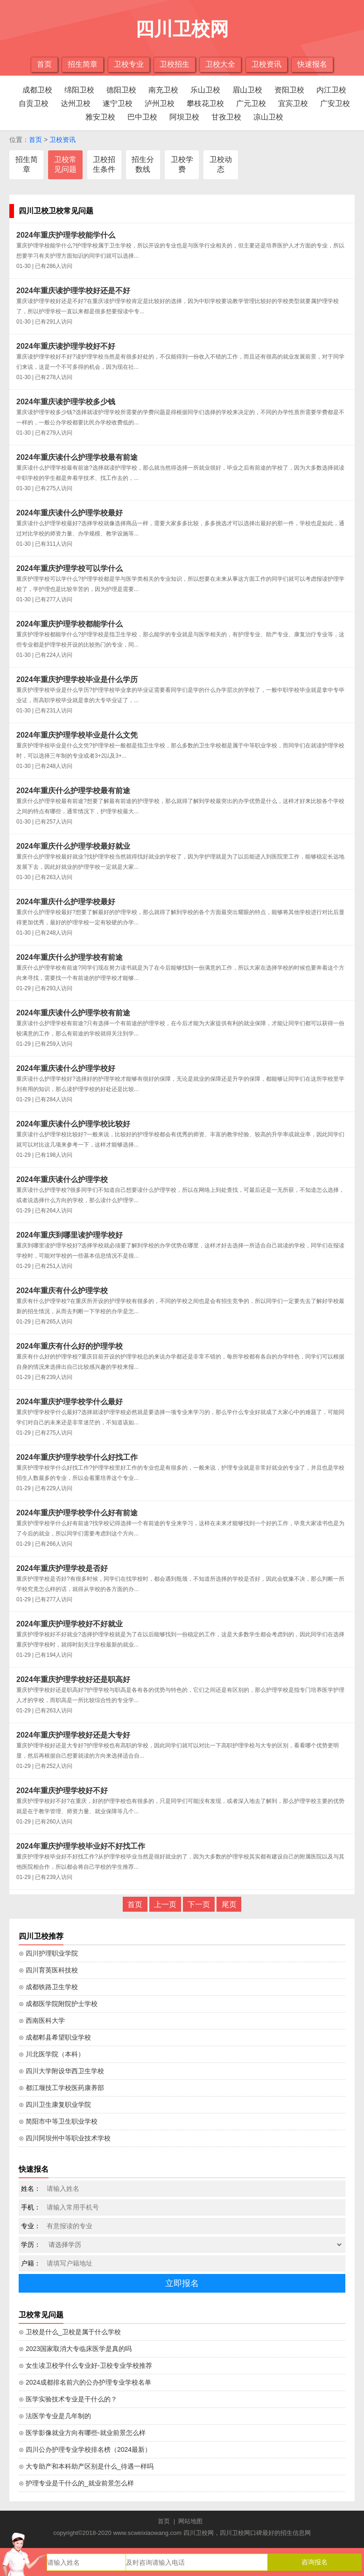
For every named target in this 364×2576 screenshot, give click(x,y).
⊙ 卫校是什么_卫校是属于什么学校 (70, 2332)
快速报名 (312, 64)
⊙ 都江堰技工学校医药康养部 (61, 2087)
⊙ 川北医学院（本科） (51, 2054)
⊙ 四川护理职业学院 (48, 1953)
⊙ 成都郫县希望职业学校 (55, 2037)
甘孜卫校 (226, 117)
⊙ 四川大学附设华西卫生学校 (61, 2071)
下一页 (199, 1904)
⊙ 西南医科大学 (42, 2020)
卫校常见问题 (65, 164)
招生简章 (83, 64)
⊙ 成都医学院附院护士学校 (58, 2003)
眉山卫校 (247, 90)
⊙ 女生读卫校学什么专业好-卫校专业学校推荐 (85, 2365)
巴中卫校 (142, 117)
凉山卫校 (268, 117)
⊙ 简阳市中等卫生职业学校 (58, 2121)
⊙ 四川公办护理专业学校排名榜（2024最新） (85, 2449)
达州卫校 (76, 103)
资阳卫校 (289, 90)
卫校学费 (182, 164)
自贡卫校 (34, 103)
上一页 (165, 1904)
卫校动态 (221, 164)
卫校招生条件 (104, 164)
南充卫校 (163, 90)
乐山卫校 (205, 90)
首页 (44, 64)
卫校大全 (220, 64)
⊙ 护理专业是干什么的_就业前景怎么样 (76, 2483)
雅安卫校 (100, 117)
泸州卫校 (160, 103)
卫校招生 (174, 64)
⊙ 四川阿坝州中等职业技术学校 (65, 2138)
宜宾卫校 (293, 103)
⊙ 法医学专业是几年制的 (55, 2416)
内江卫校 (331, 90)
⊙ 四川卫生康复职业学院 (55, 2104)
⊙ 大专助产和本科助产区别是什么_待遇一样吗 (86, 2466)
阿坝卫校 (184, 117)
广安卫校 (335, 103)
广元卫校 (251, 103)
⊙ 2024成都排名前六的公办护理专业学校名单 (85, 2382)
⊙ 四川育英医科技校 (48, 1970)
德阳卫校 (121, 90)
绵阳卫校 (79, 90)
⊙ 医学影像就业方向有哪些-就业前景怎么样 (82, 2432)
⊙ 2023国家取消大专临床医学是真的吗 (75, 2348)
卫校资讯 (266, 64)
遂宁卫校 (118, 103)
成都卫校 (37, 90)
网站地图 (190, 2521)
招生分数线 (143, 164)
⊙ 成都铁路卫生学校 (48, 1987)
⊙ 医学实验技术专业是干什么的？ (68, 2399)
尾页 (229, 1904)
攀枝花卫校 (205, 103)
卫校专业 (129, 64)
